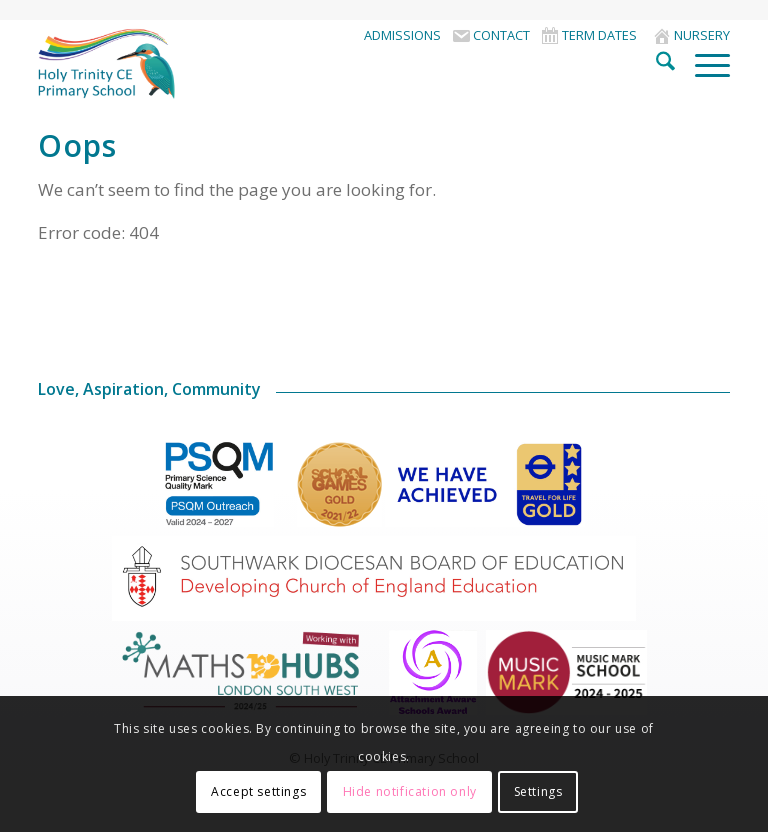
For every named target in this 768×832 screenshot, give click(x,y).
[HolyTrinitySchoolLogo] (136, 64)
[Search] (655, 64)
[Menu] (702, 64)
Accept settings (258, 791)
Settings (538, 791)
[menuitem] (402, 35)
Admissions (402, 35)
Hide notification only (410, 791)
